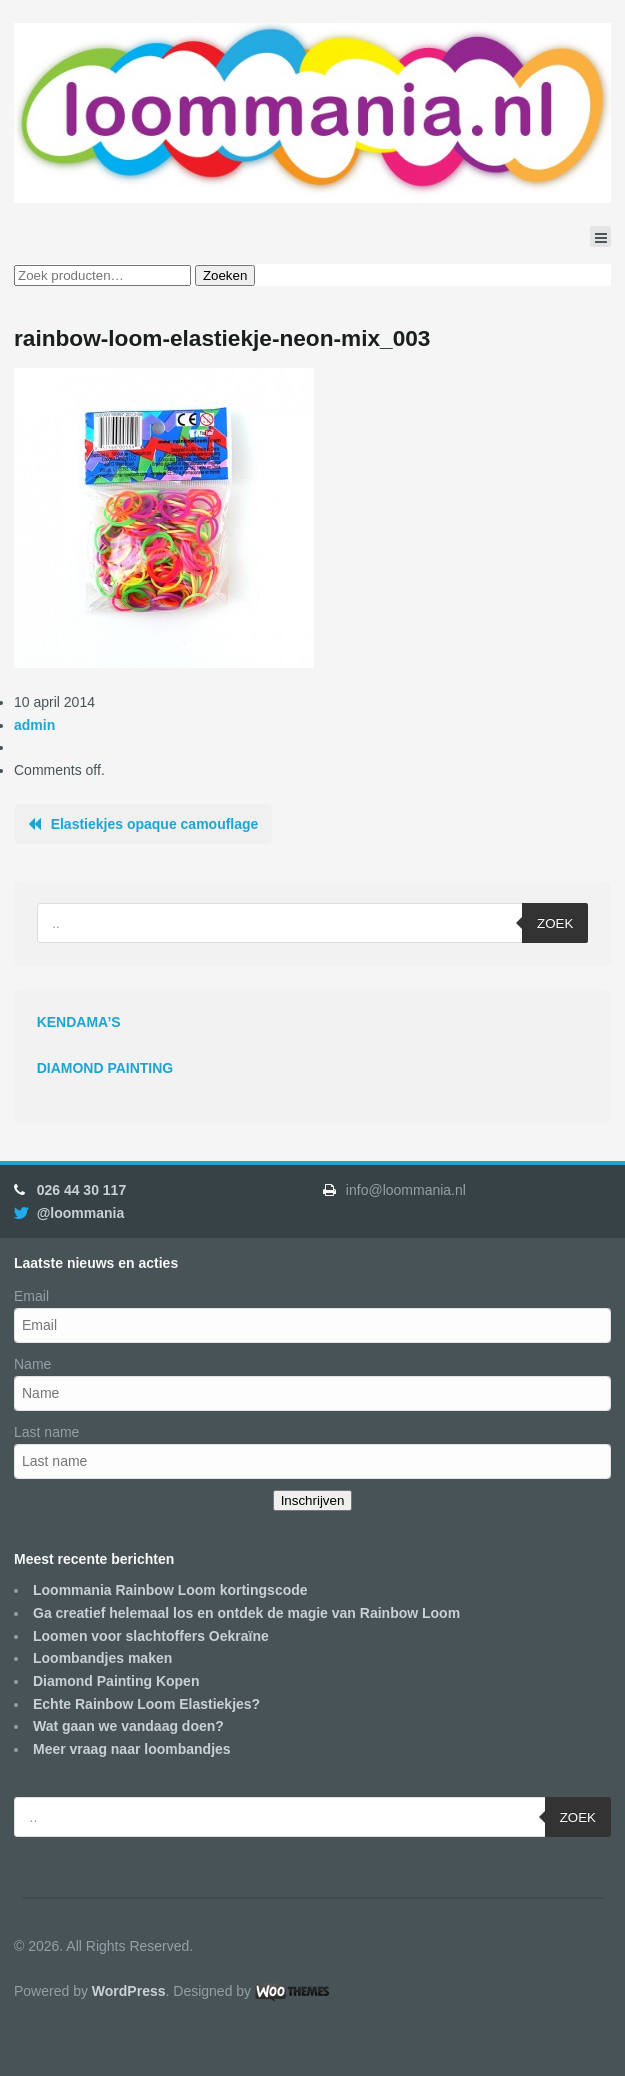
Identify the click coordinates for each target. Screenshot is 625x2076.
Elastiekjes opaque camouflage (155, 824)
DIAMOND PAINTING (105, 1068)
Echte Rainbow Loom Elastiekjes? (146, 1704)
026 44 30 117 (82, 1190)
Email (31, 1296)
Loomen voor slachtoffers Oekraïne (151, 1636)
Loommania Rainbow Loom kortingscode (170, 1590)
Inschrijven (313, 1500)
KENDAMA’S (79, 1022)
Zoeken (225, 275)
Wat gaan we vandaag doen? (128, 1726)
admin (34, 725)
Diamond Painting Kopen (116, 1681)
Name (32, 1364)
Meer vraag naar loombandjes (132, 1749)
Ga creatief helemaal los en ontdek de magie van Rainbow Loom (246, 1613)
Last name (46, 1432)
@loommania (81, 1213)
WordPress (129, 1991)
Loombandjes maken (102, 1658)
